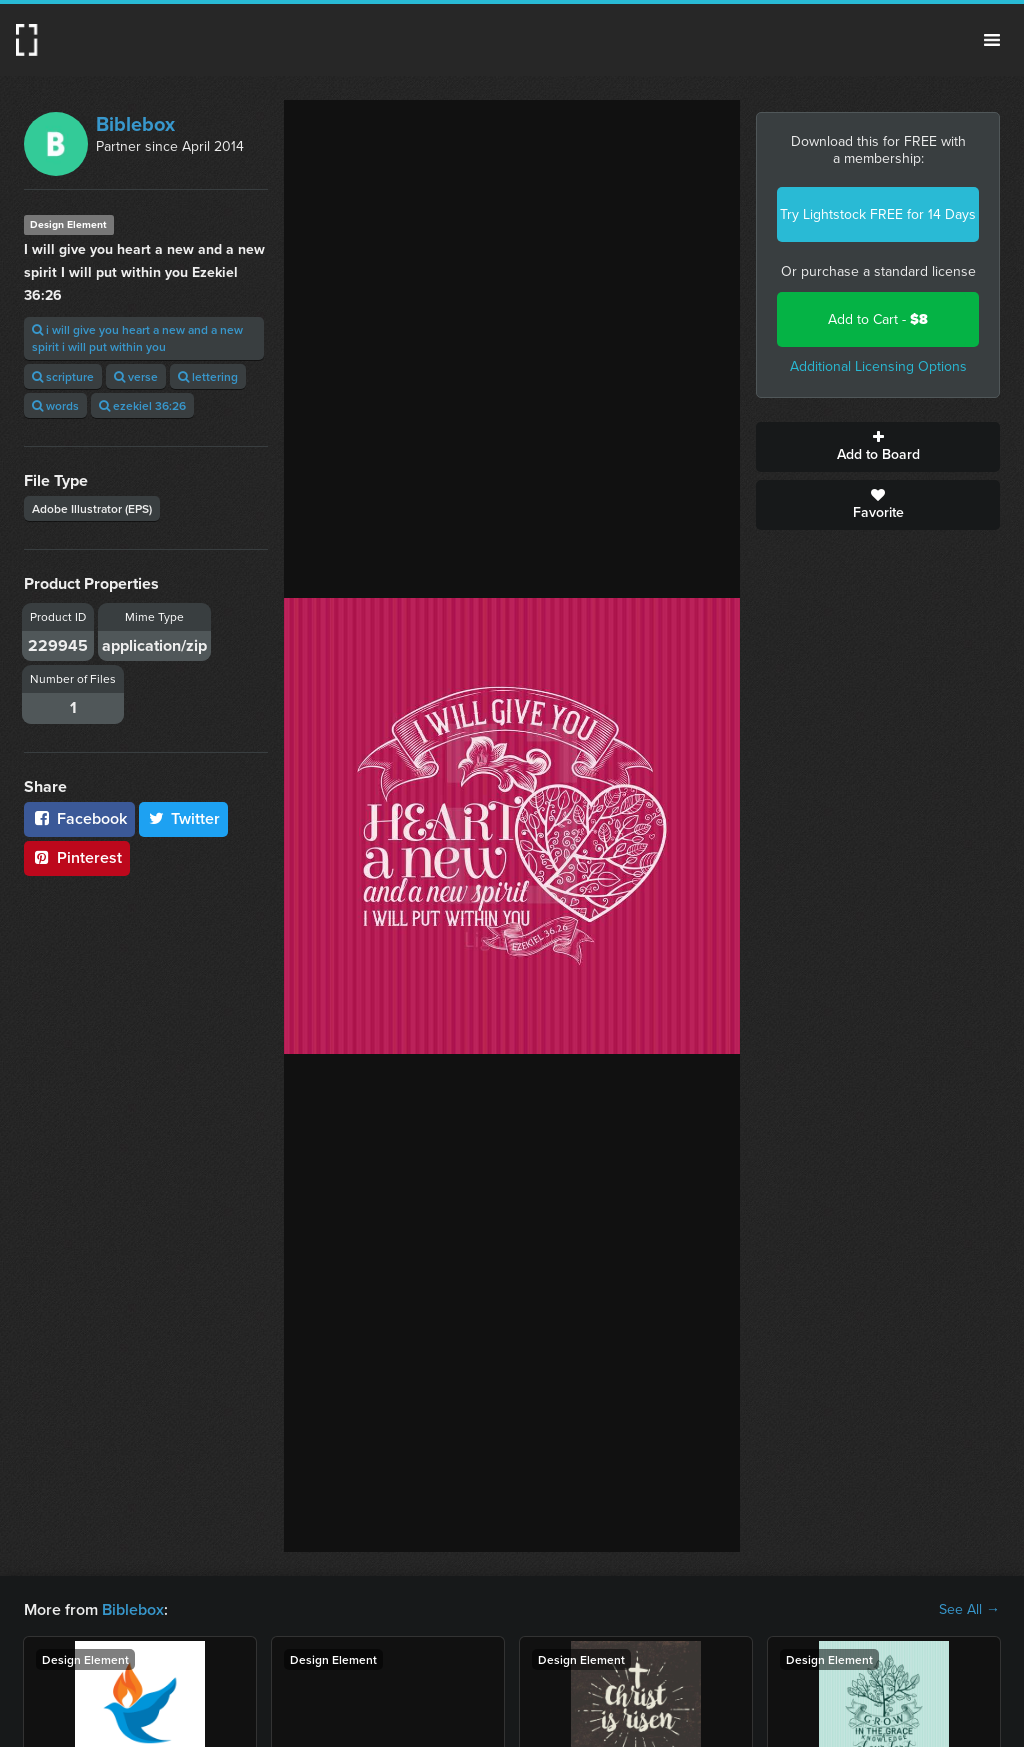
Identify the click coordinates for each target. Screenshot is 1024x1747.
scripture (63, 376)
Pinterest (77, 857)
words (55, 405)
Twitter (184, 818)
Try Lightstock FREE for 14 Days (878, 214)
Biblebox (135, 124)
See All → (969, 1610)
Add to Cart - (878, 319)
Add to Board (878, 447)
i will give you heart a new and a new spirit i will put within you (137, 338)
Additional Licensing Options (878, 366)
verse (136, 376)
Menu (992, 40)
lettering (208, 376)
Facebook (79, 818)
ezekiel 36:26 (142, 405)
